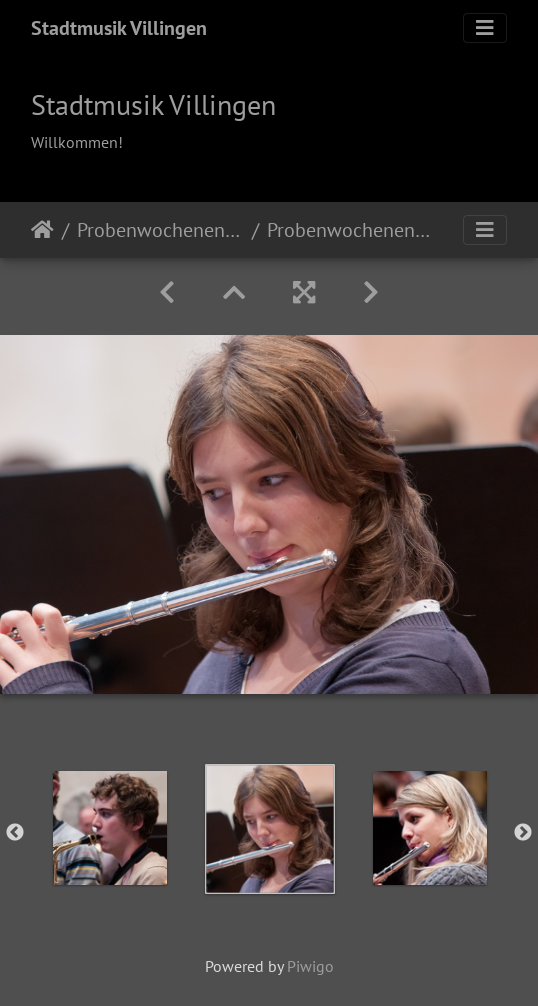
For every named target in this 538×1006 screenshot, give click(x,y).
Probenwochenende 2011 (160, 230)
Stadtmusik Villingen (119, 28)
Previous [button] (15, 833)
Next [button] (523, 833)
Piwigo (310, 966)
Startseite (42, 230)
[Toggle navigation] (485, 28)
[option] (110, 828)
